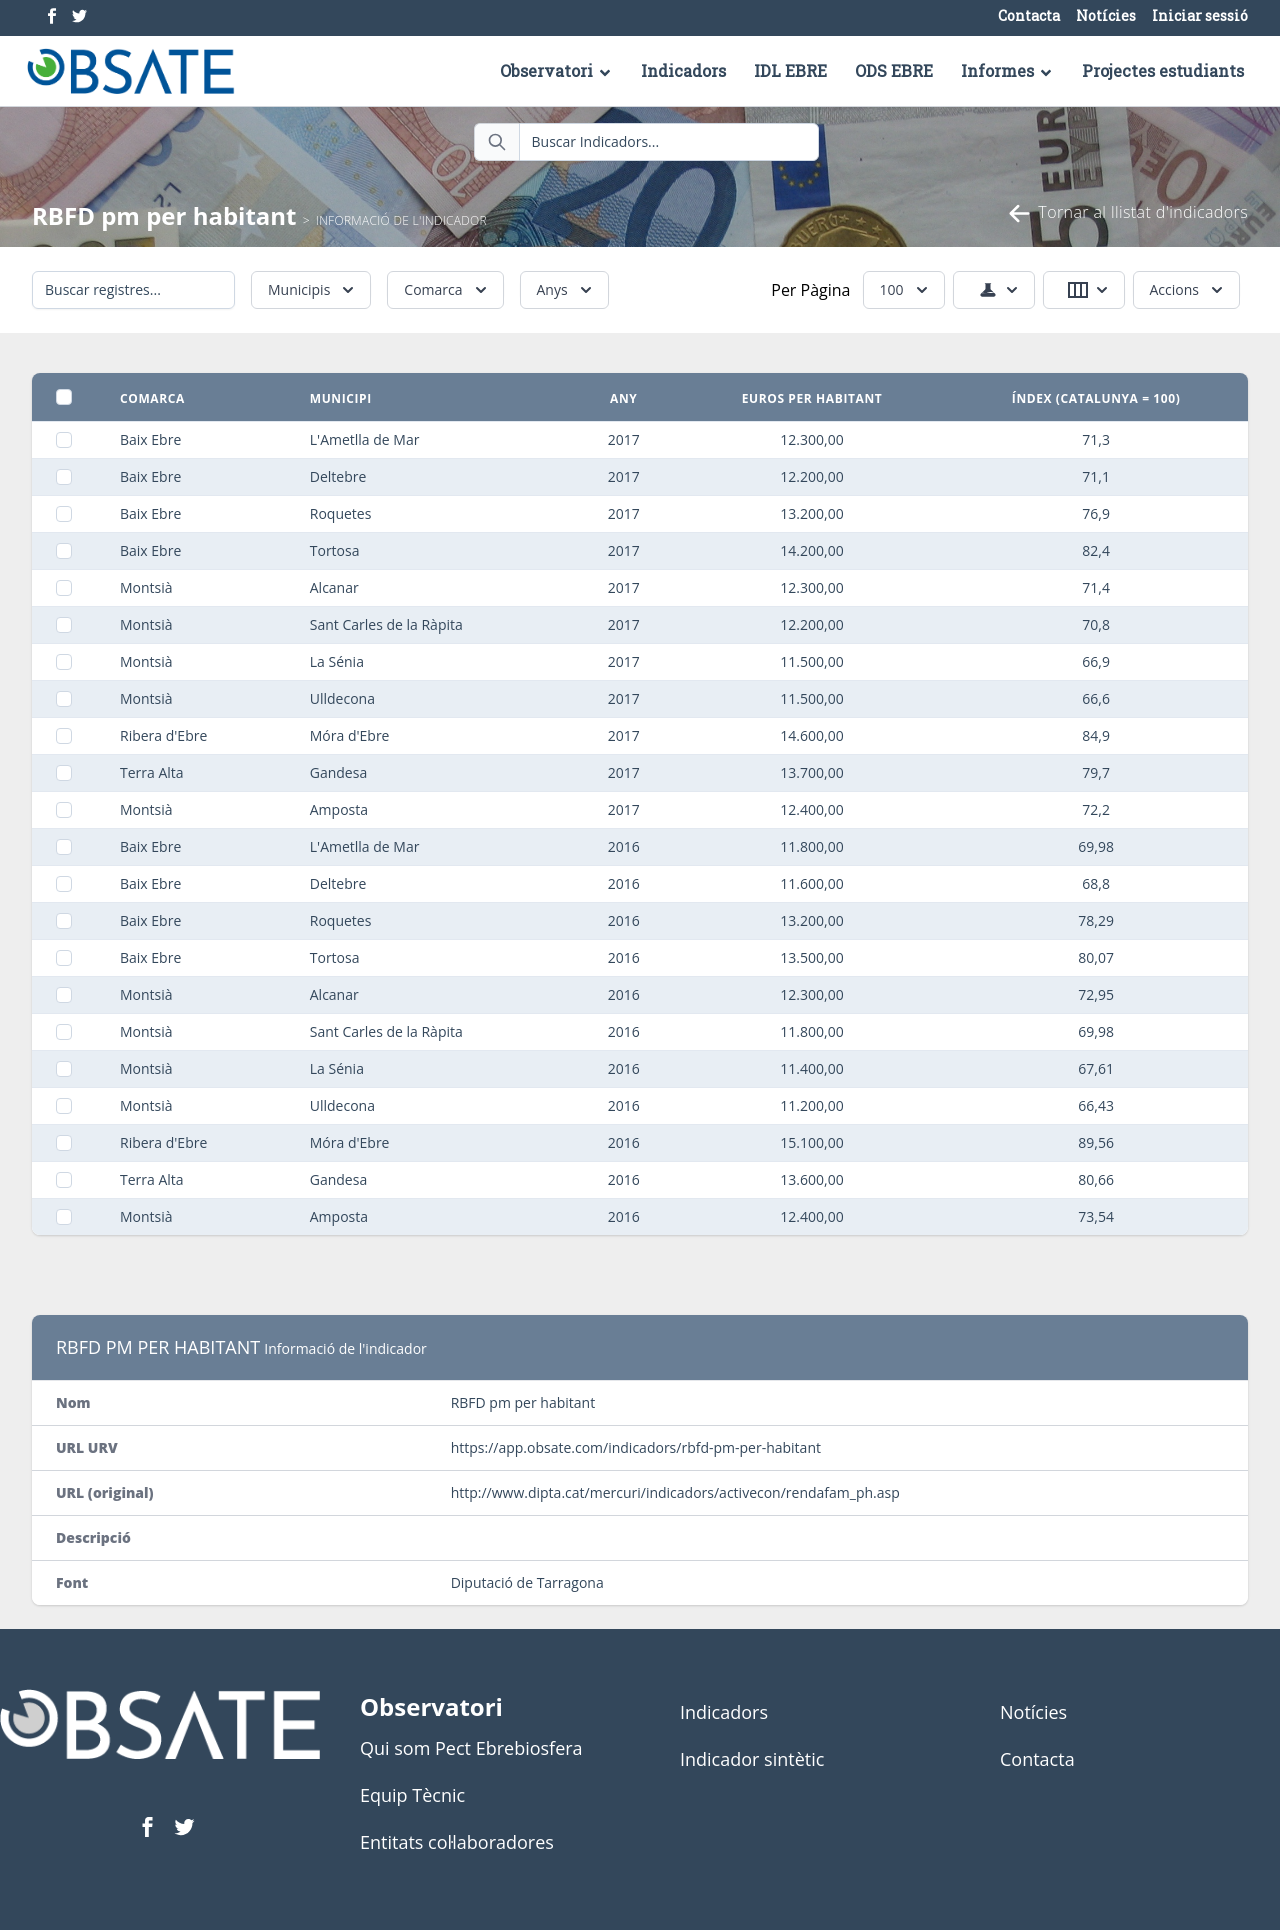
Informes (1007, 70)
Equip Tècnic (412, 1795)
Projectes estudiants (1163, 70)
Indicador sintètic (752, 1759)
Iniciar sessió (1200, 16)
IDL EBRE (790, 70)
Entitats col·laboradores (457, 1842)
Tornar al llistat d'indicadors (1127, 213)
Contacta (1029, 16)
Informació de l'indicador (401, 220)
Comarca (447, 290)
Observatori (556, 70)
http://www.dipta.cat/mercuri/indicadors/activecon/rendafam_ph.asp (675, 1492)
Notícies (1106, 16)
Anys (566, 290)
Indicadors (683, 70)
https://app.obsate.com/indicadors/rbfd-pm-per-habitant (636, 1447)
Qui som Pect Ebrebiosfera (471, 1748)
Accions (1188, 290)
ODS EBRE (894, 70)
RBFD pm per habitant (164, 215)
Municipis (313, 290)
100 (906, 290)
